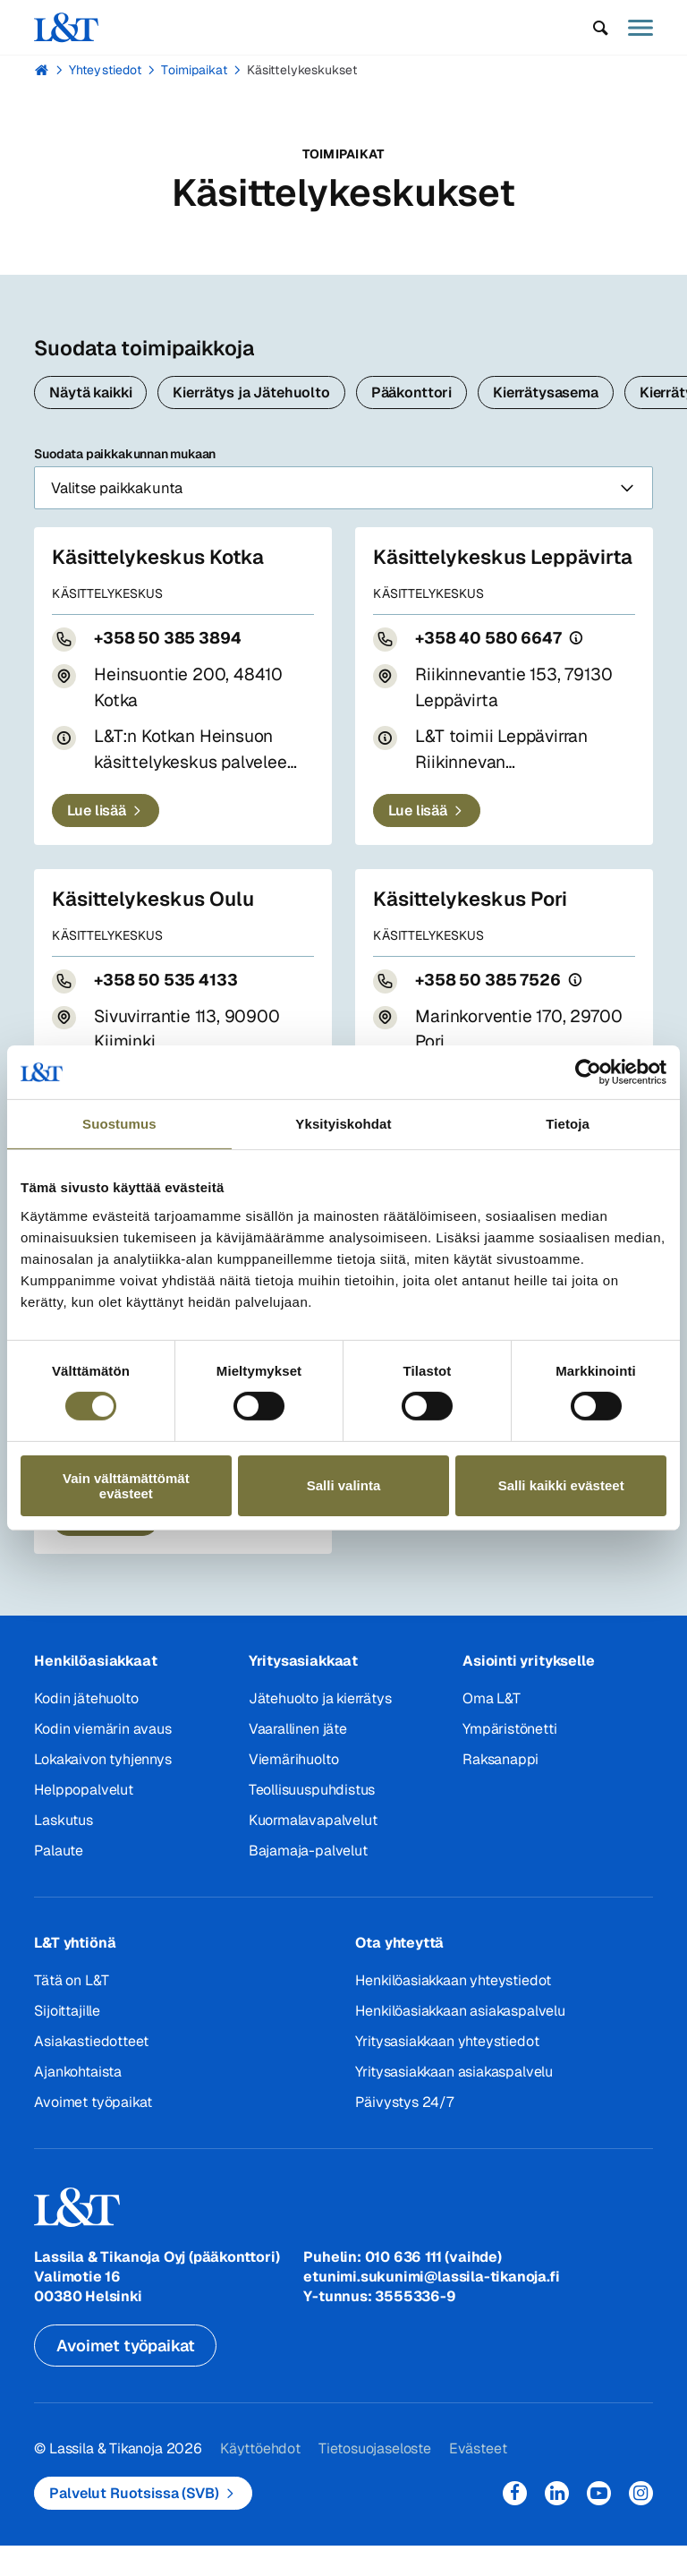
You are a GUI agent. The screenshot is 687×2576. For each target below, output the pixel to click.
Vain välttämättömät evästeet (126, 1486)
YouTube (599, 2524)
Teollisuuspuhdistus (312, 1820)
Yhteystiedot (105, 70)
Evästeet (476, 2478)
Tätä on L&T (71, 2010)
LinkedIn (557, 2524)
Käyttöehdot (260, 2478)
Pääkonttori (411, 392)
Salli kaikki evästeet (561, 1485)
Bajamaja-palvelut (308, 1881)
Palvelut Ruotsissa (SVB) (133, 2523)
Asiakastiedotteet (91, 2071)
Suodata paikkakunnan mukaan (343, 480)
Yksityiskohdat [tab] (343, 1123)
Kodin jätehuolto (86, 1728)
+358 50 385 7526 (491, 1010)
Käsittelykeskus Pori (473, 929)
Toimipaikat (193, 70)
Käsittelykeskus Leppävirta (452, 575)
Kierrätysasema (545, 392)
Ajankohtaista (78, 2102)
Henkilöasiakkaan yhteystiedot (452, 2010)
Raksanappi (500, 1789)
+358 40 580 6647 (492, 668)
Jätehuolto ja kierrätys (320, 1728)
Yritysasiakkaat (303, 1691)
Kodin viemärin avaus (102, 1759)
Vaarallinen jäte (298, 1759)
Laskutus (63, 1850)
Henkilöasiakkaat (95, 1691)
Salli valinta (344, 1485)
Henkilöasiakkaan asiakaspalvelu (459, 2041)
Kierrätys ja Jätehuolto (251, 392)
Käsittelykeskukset (302, 70)
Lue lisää (96, 841)
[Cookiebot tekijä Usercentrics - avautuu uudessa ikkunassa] (588, 1072)
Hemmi (41, 70)
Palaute (58, 1881)
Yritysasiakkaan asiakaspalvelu (453, 2102)
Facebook (515, 2524)
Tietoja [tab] (567, 1123)
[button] (600, 27)
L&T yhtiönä (74, 1973)
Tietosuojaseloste (374, 2478)
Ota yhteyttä (399, 1973)
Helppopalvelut (83, 1820)
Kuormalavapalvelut (313, 1850)
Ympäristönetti (509, 1759)
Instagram (641, 2524)
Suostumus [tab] (119, 1123)
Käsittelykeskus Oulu (157, 929)
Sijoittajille (67, 2041)
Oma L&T (491, 1728)
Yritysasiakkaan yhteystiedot (447, 2071)
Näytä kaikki (90, 392)
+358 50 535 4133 (169, 1010)
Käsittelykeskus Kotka (161, 562)
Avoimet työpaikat (93, 2132)
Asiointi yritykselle (528, 1691)
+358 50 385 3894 (171, 643)
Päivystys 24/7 (404, 2132)
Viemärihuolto (294, 1789)
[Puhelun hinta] (584, 668)
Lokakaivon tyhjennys (102, 1789)
